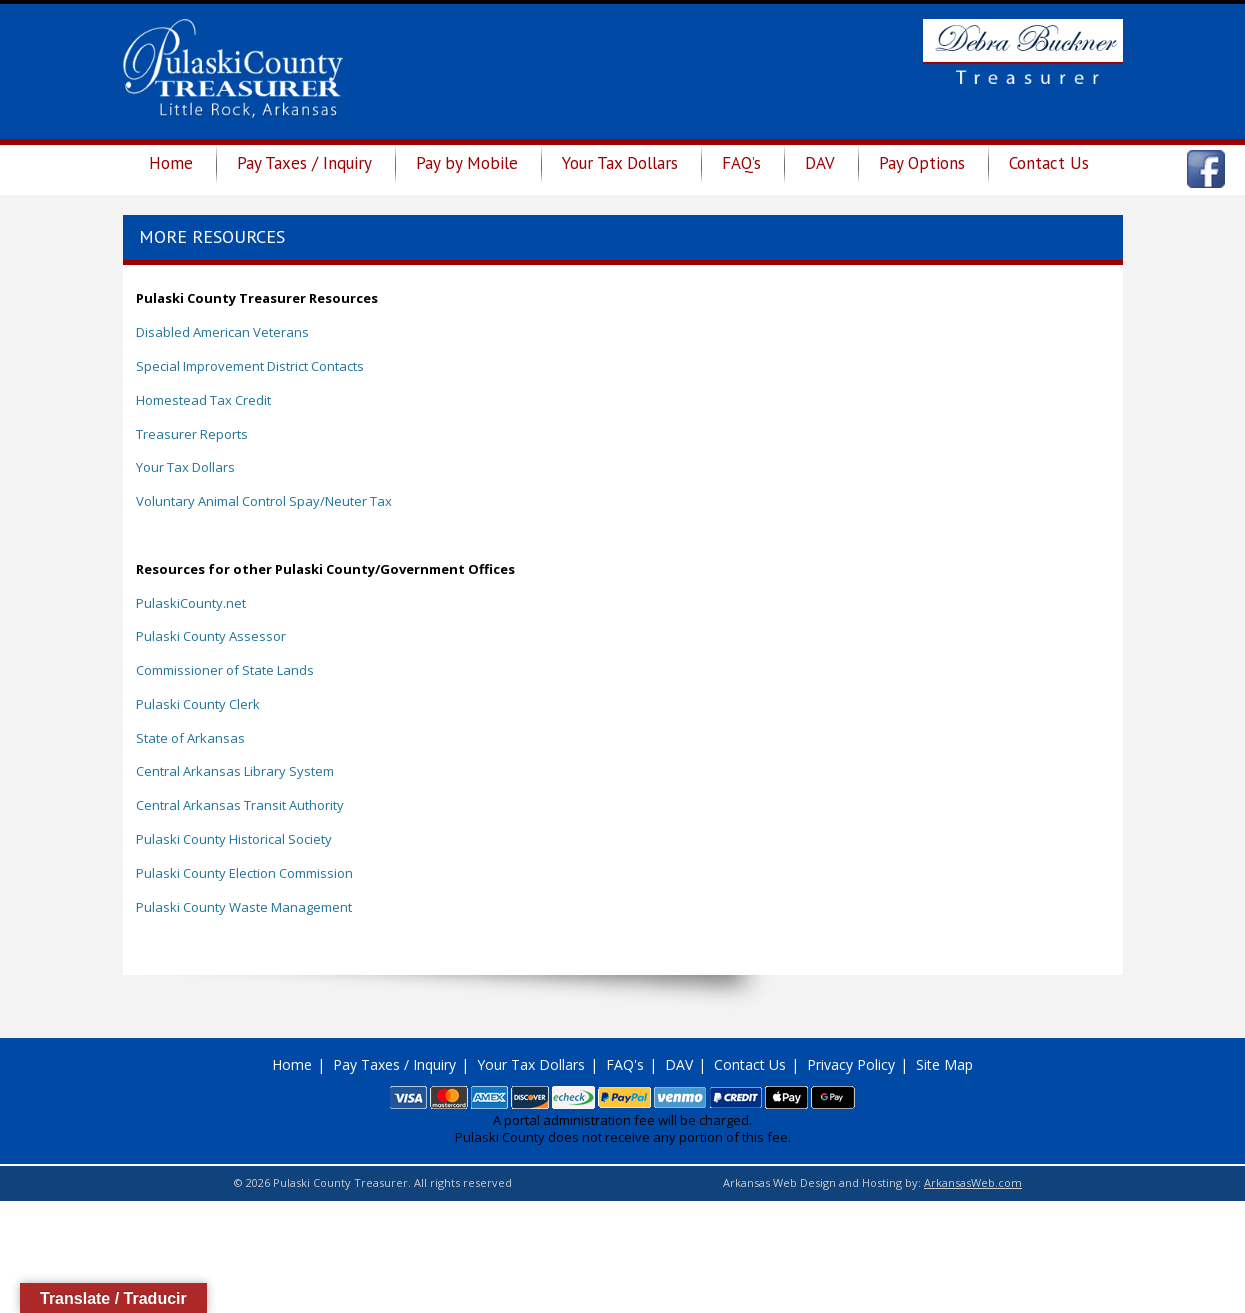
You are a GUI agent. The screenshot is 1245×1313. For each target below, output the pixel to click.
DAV (820, 163)
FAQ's (625, 1064)
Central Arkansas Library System (235, 771)
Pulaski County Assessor (211, 636)
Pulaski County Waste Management (244, 907)
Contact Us (1049, 163)
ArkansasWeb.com (973, 1182)
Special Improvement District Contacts (250, 366)
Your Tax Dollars (620, 163)
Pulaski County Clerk (198, 704)
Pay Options (922, 163)
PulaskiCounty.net (191, 603)
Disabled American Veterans (222, 332)
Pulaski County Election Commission (244, 873)
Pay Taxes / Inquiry (304, 163)
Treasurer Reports (192, 434)
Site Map (944, 1064)
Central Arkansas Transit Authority (240, 805)
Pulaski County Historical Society (234, 839)
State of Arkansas (190, 738)
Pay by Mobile (467, 163)
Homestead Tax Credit (203, 400)
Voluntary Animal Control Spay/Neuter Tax (264, 501)
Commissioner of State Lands (225, 670)
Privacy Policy (851, 1064)
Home (171, 163)
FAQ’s (741, 163)
